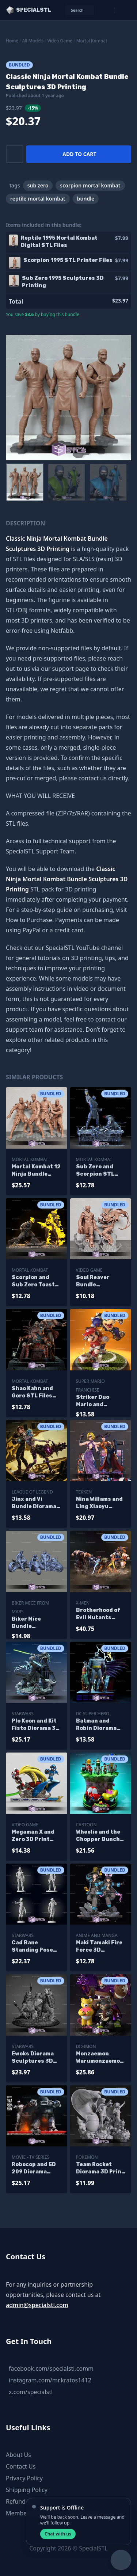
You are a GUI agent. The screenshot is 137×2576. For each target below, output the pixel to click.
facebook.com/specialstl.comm (51, 2368)
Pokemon (87, 2157)
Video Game (59, 41)
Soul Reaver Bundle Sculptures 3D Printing (96, 1281)
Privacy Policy (24, 2478)
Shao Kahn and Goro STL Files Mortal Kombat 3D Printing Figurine (32, 1392)
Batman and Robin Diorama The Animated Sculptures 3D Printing (96, 1725)
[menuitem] (25, 482)
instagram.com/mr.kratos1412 (50, 2380)
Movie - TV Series (30, 2157)
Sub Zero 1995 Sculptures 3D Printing (63, 282)
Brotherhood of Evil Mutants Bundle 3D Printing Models (98, 1614)
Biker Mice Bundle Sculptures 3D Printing (32, 1623)
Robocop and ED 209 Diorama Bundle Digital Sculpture (34, 2168)
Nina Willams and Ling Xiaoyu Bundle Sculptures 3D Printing (99, 1503)
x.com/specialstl (31, 2392)
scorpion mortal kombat (90, 185)
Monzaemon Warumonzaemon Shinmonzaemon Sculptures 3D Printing (99, 2058)
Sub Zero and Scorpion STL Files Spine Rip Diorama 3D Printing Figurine (100, 1171)
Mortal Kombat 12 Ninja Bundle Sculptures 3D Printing (36, 1171)
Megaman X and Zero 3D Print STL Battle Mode (35, 1836)
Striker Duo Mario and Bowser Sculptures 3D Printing (96, 1401)
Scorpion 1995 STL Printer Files (68, 260)
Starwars (23, 1714)
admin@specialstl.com (37, 2305)
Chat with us (58, 2534)
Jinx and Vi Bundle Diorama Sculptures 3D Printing (34, 1503)
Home (12, 41)
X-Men (83, 1603)
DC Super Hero (93, 1714)
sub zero (38, 185)
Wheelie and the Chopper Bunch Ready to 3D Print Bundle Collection (100, 1836)
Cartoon (86, 1825)
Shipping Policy (26, 2490)
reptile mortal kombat (37, 198)
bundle (86, 198)
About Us (18, 2455)
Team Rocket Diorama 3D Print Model (100, 2168)
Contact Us (20, 2466)
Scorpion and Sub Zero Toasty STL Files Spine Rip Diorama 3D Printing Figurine (36, 1281)
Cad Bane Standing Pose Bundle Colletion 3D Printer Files (35, 1947)
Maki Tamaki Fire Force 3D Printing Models (99, 1947)
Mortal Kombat (91, 41)
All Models (32, 41)
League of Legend (32, 1492)
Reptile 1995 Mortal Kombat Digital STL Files (59, 241)
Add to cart (79, 154)
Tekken (84, 1492)
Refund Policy (24, 2501)
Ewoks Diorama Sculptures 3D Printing (33, 2058)
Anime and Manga (97, 1935)
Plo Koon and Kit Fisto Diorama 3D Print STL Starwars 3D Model (36, 1725)
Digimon (86, 2046)
